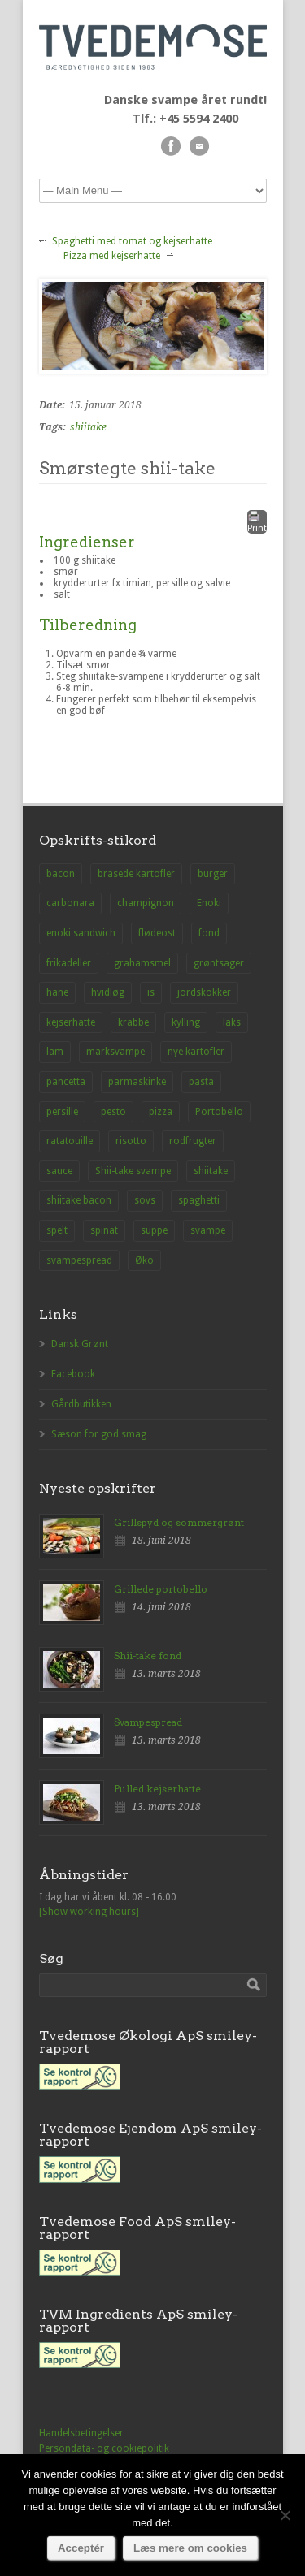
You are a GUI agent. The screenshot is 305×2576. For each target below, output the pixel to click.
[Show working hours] (89, 1911)
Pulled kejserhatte (157, 1789)
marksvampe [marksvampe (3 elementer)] (115, 1051)
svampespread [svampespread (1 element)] (79, 1260)
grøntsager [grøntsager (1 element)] (219, 963)
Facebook (73, 1374)
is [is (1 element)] (151, 992)
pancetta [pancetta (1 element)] (65, 1081)
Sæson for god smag (98, 1434)
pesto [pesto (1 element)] (113, 1111)
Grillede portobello (160, 1589)
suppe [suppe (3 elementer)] (154, 1230)
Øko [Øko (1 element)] (144, 1260)
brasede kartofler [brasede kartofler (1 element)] (136, 874)
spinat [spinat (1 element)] (104, 1230)
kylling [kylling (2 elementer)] (186, 1022)
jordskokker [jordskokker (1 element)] (204, 992)
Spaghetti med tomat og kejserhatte (132, 241)
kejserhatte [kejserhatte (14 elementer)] (70, 1022)
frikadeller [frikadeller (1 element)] (68, 963)
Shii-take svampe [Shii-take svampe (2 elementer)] (133, 1171)
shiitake (88, 427)
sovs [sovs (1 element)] (144, 1200)
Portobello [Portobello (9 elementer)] (219, 1111)
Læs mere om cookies (190, 2548)
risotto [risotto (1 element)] (130, 1141)
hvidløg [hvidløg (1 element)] (107, 992)
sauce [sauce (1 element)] (59, 1171)
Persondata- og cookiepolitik (104, 2448)
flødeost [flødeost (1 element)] (157, 933)
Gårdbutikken (81, 1404)
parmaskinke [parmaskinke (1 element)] (137, 1081)
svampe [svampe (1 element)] (207, 1230)
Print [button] (257, 522)
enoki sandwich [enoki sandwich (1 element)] (80, 933)
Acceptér (81, 2548)
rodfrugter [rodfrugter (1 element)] (192, 1141)
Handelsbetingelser (81, 2433)
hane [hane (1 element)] (57, 992)
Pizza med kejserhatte (111, 255)
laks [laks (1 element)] (232, 1022)
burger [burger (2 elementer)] (213, 874)
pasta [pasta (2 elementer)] (201, 1081)
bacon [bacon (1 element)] (60, 874)
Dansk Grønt (79, 1344)
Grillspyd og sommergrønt (179, 1522)
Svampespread (148, 1722)
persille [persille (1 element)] (62, 1111)
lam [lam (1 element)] (54, 1051)
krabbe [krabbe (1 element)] (133, 1022)
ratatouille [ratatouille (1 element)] (69, 1141)
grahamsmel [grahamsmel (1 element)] (142, 963)
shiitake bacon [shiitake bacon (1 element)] (78, 1200)
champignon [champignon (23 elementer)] (145, 903)
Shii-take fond (147, 1655)
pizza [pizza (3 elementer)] (160, 1111)
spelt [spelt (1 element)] (57, 1230)
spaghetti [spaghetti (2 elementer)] (199, 1200)
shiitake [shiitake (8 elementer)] (211, 1171)
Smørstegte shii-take (127, 468)
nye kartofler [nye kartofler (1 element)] (196, 1051)
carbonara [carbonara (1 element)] (70, 903)
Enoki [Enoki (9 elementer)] (209, 903)
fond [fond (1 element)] (209, 933)
